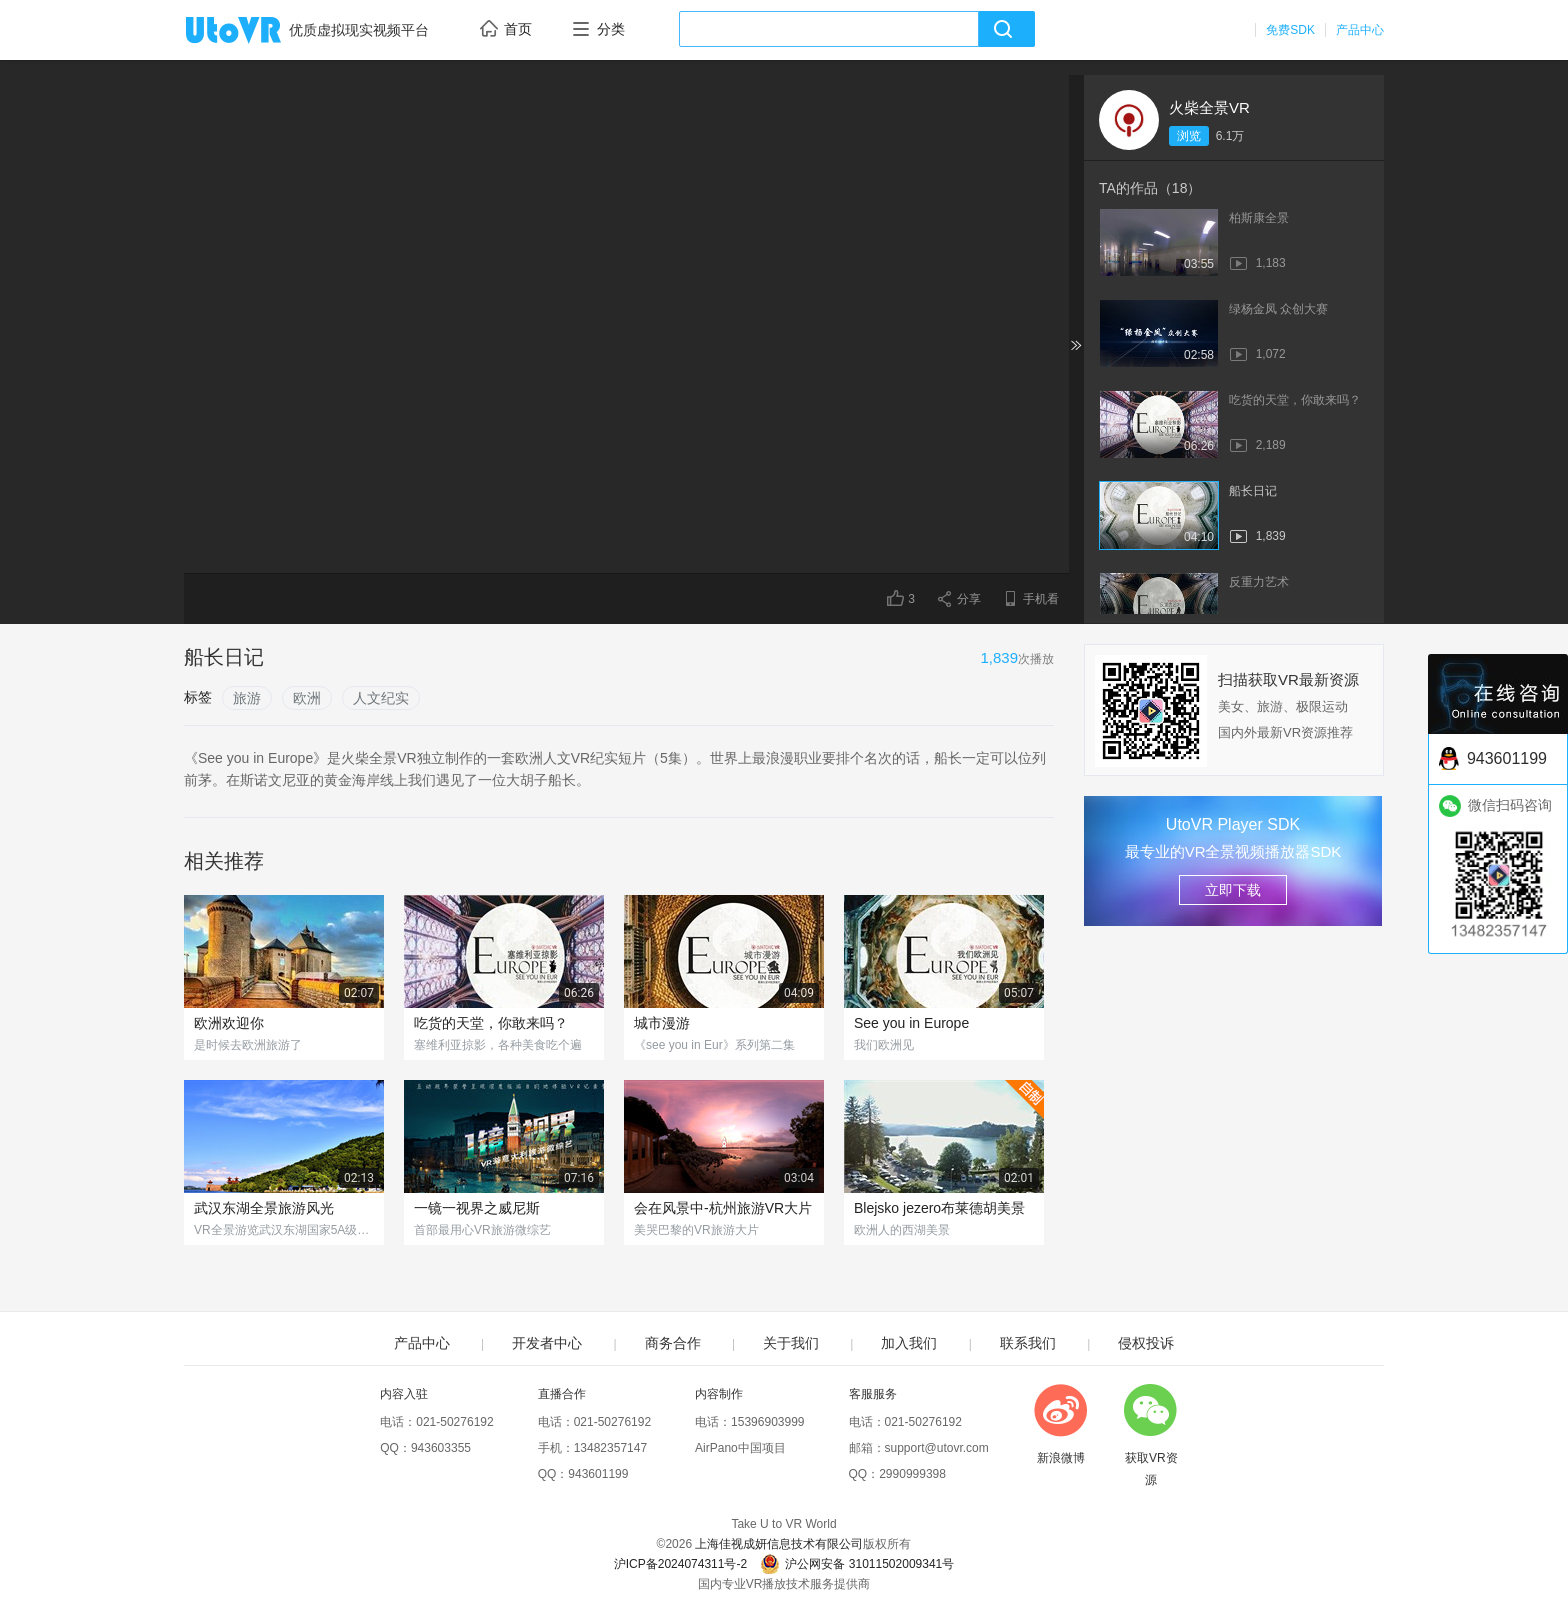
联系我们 (1028, 1343)
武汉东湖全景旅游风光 (264, 1208)
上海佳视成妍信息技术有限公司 (779, 1544)
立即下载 (1233, 890)
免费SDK (1290, 30)
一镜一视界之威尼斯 (477, 1208)
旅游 (247, 698)
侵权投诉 (1146, 1343)
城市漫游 (662, 1023)
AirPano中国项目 (740, 1448)
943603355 (441, 1448)
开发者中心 (547, 1343)
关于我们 (791, 1343)
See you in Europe (911, 1023)
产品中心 (1360, 30)
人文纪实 (381, 698)
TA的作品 (1150, 188)
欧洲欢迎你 (229, 1023)
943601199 (598, 1474)
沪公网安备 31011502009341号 (857, 1564)
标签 (198, 697)
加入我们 (909, 1343)
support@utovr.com (937, 1448)
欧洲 (307, 698)
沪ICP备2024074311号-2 (680, 1564)
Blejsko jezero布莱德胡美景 (939, 1208)
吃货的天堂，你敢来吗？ (491, 1023)
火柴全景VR (1209, 107)
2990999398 (912, 1474)
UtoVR (255, 31)
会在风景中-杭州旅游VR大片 (723, 1208)
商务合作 (673, 1343)
